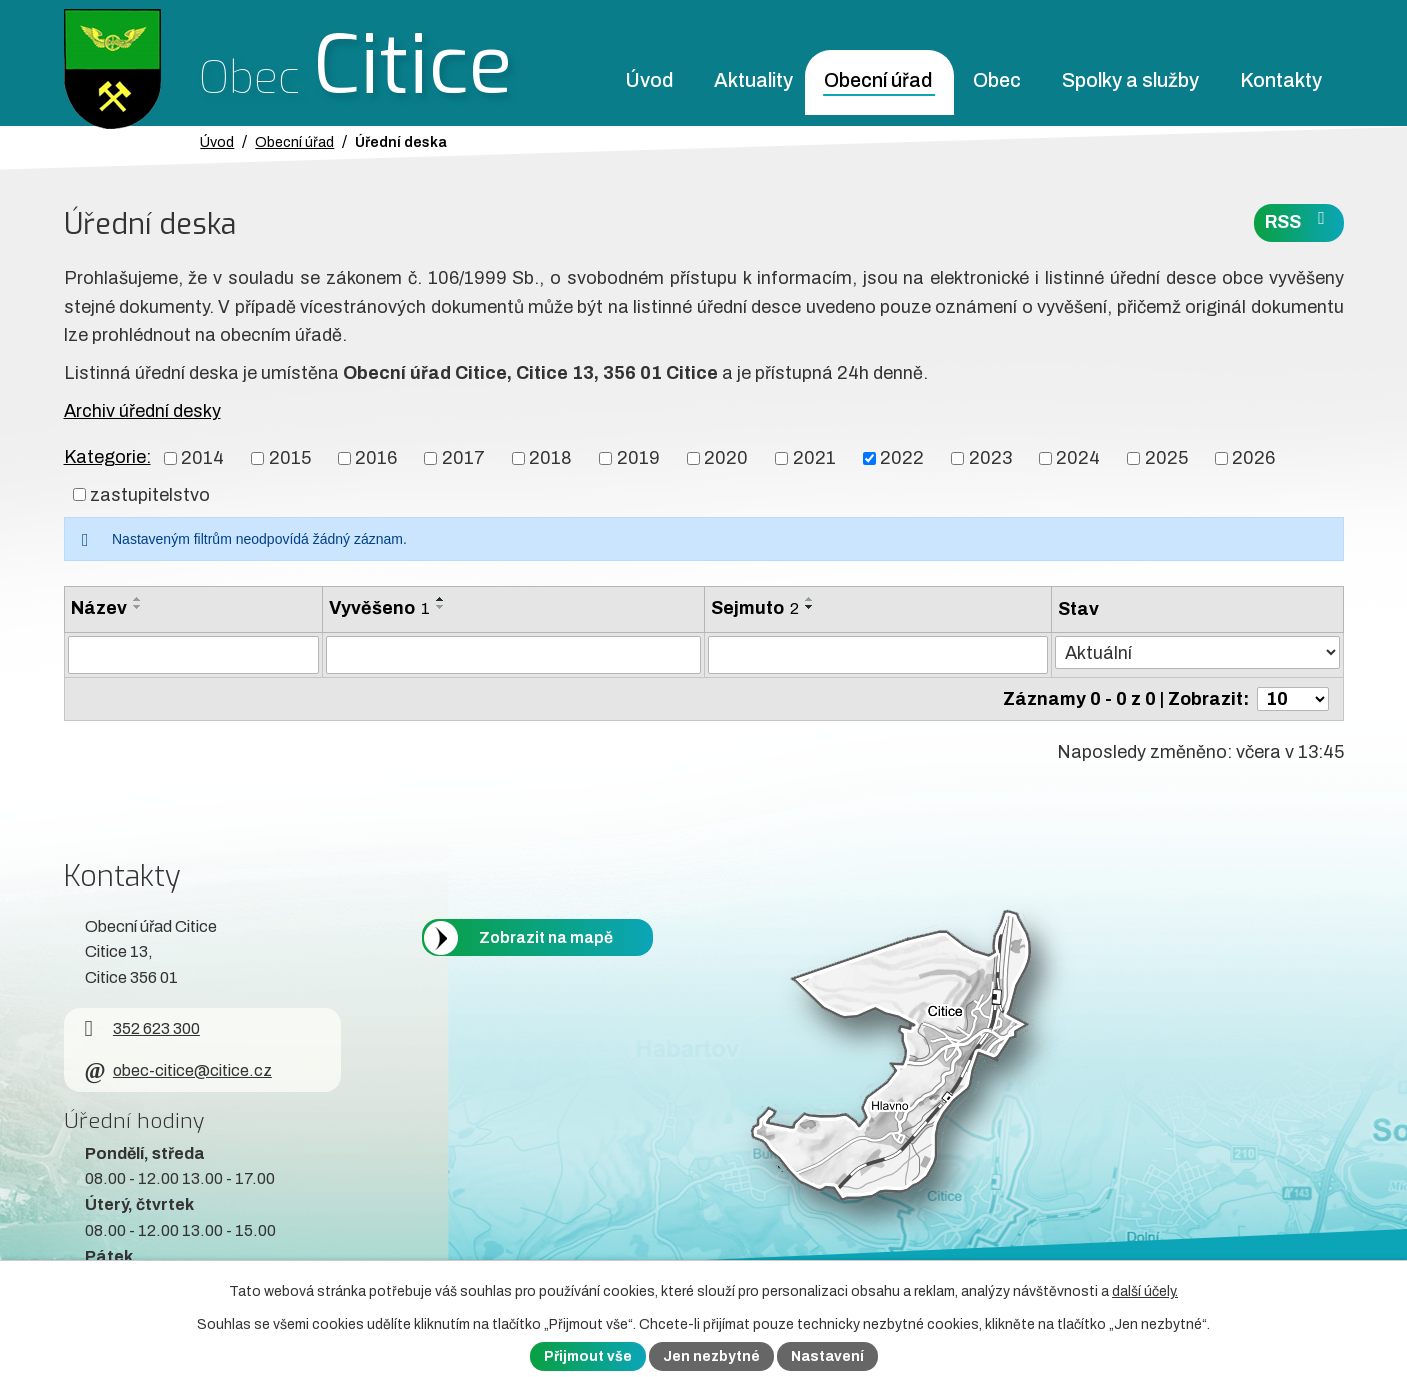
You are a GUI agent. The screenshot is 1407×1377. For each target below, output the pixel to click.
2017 (463, 458)
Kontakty (1281, 80)
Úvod (649, 80)
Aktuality (753, 80)
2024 (1078, 458)
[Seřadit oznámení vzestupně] (138, 599)
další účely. (1145, 1291)
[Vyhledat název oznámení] (193, 655)
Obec (997, 80)
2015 (290, 458)
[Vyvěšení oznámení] (514, 655)
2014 (202, 458)
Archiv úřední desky (142, 411)
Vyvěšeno (379, 608)
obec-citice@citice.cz (178, 1070)
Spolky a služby (1130, 80)
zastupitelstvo (150, 494)
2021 (814, 458)
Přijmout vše (588, 1356)
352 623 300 (142, 1028)
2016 (376, 458)
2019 (638, 458)
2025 (1166, 458)
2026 (1253, 458)
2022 (902, 458)
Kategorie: (107, 457)
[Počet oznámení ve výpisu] (1293, 699)
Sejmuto (755, 608)
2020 (726, 458)
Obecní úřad (878, 80)
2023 (990, 458)
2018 (550, 458)
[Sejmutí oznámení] (878, 655)
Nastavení (827, 1356)
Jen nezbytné (711, 1356)
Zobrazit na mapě (546, 937)
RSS (1299, 220)
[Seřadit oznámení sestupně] (138, 607)
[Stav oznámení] (1197, 652)
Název (99, 608)
